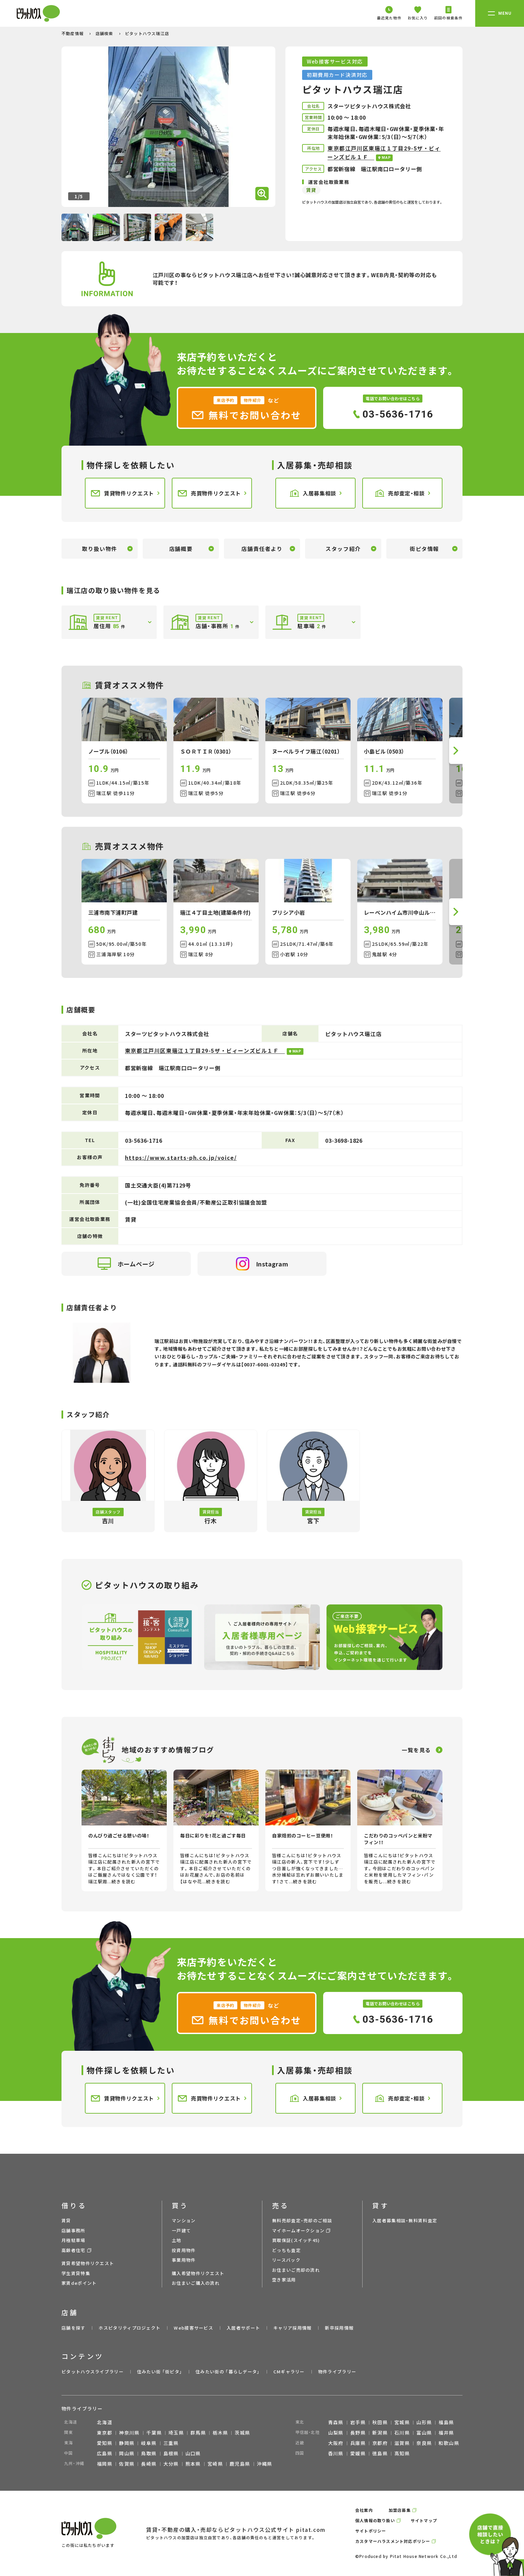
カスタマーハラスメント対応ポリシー (392, 2541)
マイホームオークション (298, 2230)
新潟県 (380, 2432)
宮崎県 (215, 2463)
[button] (456, 750)
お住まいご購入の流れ (196, 2283)
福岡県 (104, 2463)
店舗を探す (73, 2328)
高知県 (402, 2453)
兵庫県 (358, 2443)
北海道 (104, 2422)
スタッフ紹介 (343, 549)
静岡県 (126, 2443)
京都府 (380, 2443)
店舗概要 (180, 549)
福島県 (446, 2422)
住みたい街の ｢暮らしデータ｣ (227, 2371)
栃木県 (220, 2432)
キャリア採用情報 (292, 2328)
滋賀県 (402, 2443)
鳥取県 (148, 2453)
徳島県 (380, 2453)
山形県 (424, 2422)
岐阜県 (148, 2443)
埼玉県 (176, 2432)
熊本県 (193, 2463)
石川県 (402, 2432)
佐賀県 (126, 2463)
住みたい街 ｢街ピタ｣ (159, 2371)
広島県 (104, 2453)
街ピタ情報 (424, 549)
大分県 (171, 2463)
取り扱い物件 (99, 549)
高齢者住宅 (73, 2250)
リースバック (286, 2260)
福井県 (446, 2432)
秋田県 (380, 2422)
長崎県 (148, 2463)
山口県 (193, 2453)
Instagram (262, 1263)
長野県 (358, 2432)
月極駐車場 (73, 2240)
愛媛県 (358, 2453)
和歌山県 (448, 2443)
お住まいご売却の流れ (296, 2270)
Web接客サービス (193, 2328)
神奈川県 (129, 2432)
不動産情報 (73, 33)
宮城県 (402, 2422)
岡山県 (126, 2453)
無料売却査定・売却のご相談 (302, 2220)
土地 (176, 2240)
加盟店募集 (400, 2510)
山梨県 (336, 2432)
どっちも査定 (286, 2250)
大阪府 (336, 2443)
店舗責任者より (261, 549)
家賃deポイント (79, 2283)
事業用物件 (184, 2260)
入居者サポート (243, 2328)
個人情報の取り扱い (375, 2520)
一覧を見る (416, 1750)
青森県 (336, 2422)
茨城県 (242, 2432)
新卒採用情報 (339, 2328)
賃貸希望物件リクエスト (87, 2263)
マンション (184, 2220)
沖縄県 (264, 2463)
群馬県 (198, 2432)
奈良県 (424, 2443)
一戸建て (181, 2230)
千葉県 (154, 2432)
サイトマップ (424, 2520)
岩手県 (358, 2422)
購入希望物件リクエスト (198, 2273)
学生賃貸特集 (75, 2273)
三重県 (171, 2443)
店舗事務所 (73, 2230)
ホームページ (126, 1263)
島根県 (171, 2453)
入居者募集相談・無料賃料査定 (404, 2220)
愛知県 (104, 2443)
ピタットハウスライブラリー (92, 2371)
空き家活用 (284, 2279)
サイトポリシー (370, 2531)
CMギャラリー (289, 2371)
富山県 (424, 2432)
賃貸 (66, 2220)
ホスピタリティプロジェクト (129, 2328)
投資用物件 (184, 2250)
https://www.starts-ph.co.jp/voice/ (181, 1157)
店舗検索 (105, 33)
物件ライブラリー (337, 2371)
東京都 (104, 2432)
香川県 (336, 2453)
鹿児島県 (240, 2463)
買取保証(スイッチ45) (296, 2240)
